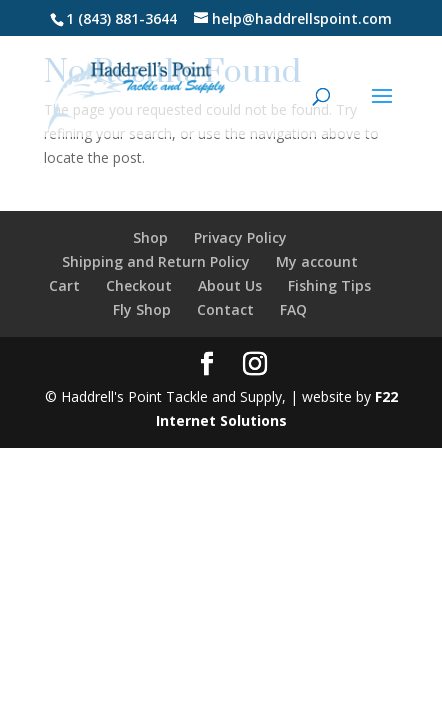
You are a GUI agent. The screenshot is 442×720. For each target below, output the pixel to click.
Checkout (139, 285)
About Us (230, 285)
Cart (64, 285)
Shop (150, 237)
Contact (225, 309)
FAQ (293, 309)
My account (317, 261)
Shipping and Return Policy (156, 261)
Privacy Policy (240, 237)
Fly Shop (142, 309)
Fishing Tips (329, 285)
